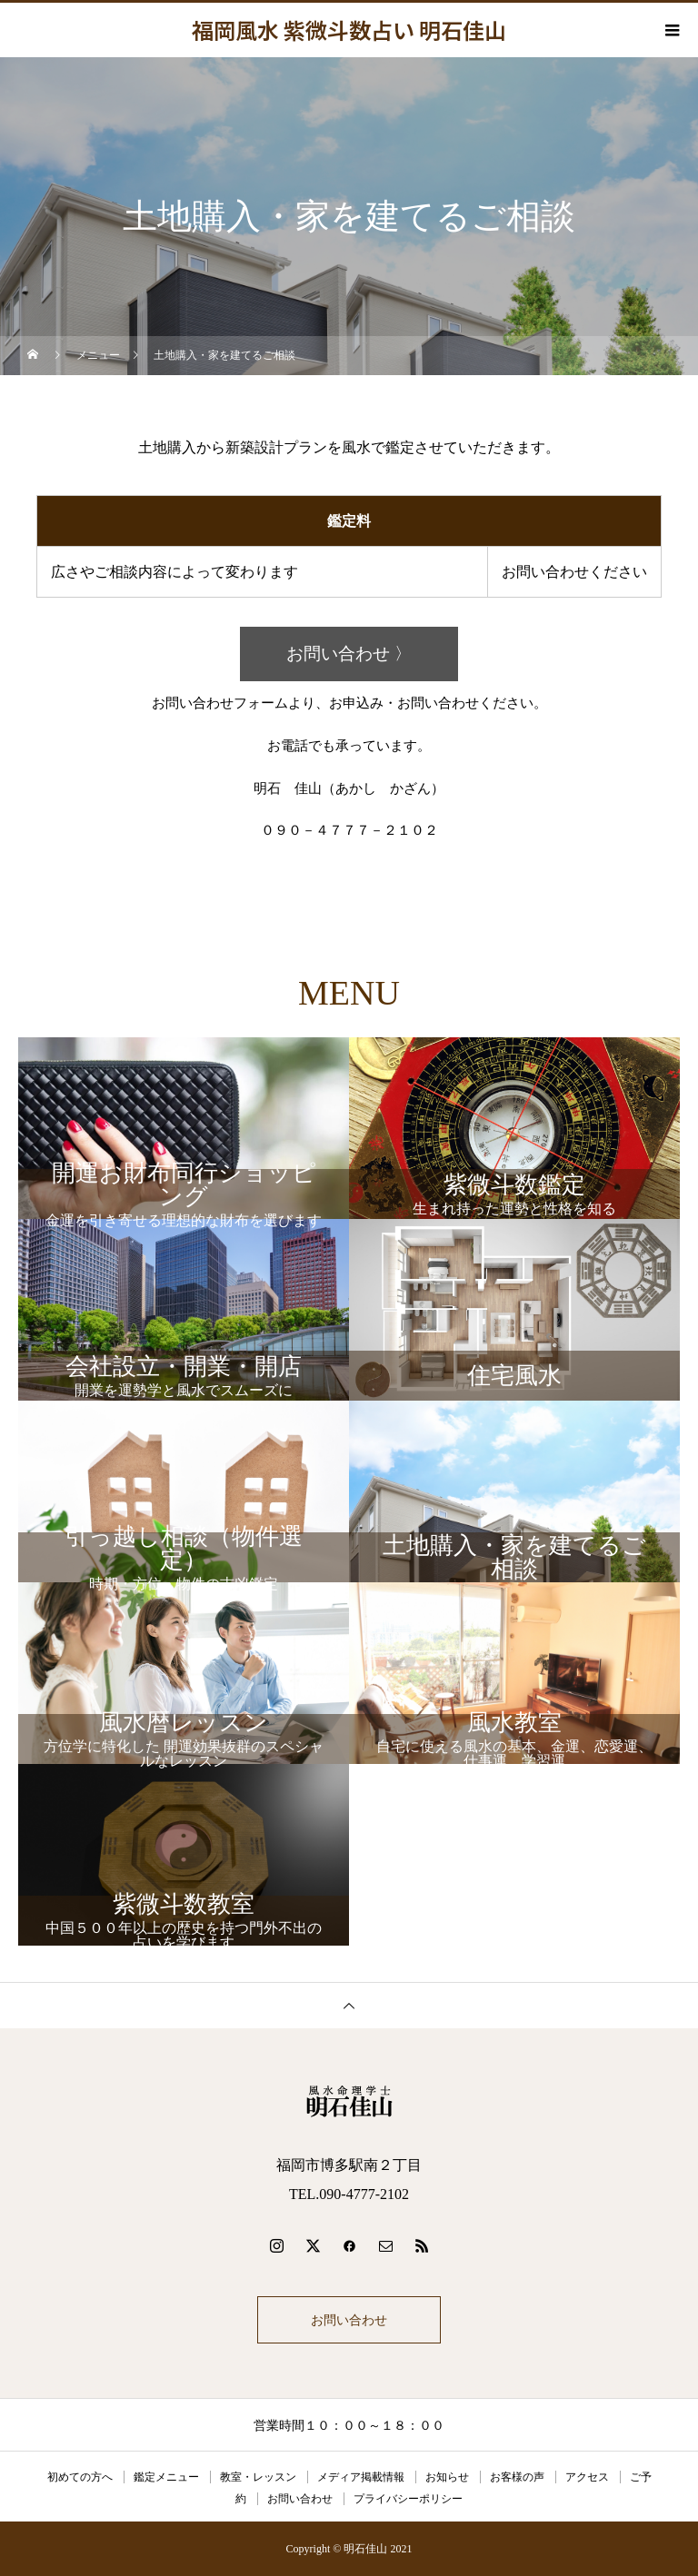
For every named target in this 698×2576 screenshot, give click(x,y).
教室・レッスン (258, 2477)
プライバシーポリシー (408, 2498)
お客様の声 (517, 2477)
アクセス (587, 2477)
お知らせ (447, 2477)
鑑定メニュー (166, 2477)
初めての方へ (80, 2477)
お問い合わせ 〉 (349, 653)
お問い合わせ (349, 2320)
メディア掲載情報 (360, 2477)
